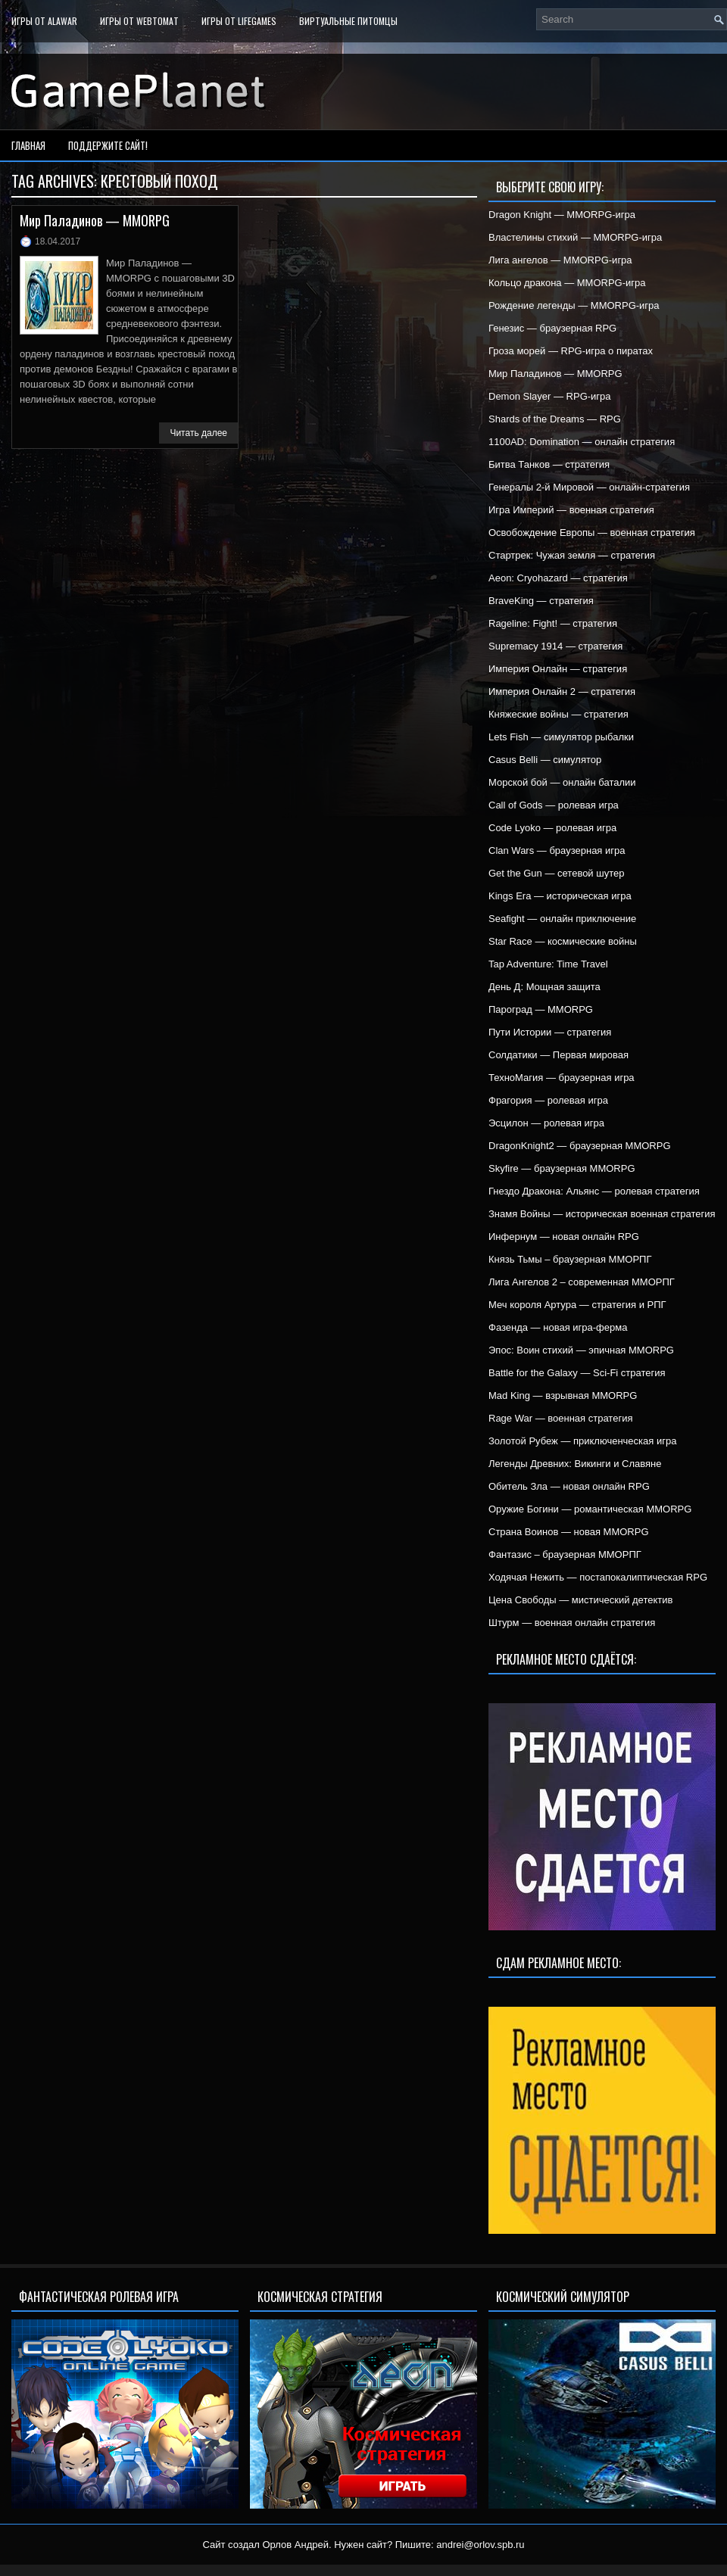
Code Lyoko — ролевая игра (552, 827)
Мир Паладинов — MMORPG (95, 220)
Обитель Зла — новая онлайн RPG (569, 1486)
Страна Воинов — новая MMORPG (568, 1531)
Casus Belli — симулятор (544, 759)
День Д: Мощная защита (544, 986)
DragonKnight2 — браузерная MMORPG (579, 1145)
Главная (28, 145)
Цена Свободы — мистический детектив (580, 1600)
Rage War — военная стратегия (560, 1418)
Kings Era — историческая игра (560, 896)
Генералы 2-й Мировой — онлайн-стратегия (589, 487)
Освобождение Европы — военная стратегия (591, 532)
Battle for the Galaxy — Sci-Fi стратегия (577, 1372)
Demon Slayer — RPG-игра (549, 396)
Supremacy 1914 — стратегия (555, 646)
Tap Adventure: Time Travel (548, 964)
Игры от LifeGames (238, 20)
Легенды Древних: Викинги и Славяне (574, 1463)
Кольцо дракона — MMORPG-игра (567, 282)
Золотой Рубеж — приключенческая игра (582, 1441)
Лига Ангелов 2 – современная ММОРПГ (581, 1282)
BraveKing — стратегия (541, 600)
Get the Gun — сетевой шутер (556, 873)
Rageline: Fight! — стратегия (552, 623)
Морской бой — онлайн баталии (562, 782)
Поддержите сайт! (108, 145)
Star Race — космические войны (562, 941)
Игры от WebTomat (139, 20)
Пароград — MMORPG (540, 1009)
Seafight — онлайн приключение (562, 918)
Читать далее (198, 433)
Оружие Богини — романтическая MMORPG (589, 1509)
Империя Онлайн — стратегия (557, 668)
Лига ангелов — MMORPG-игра (560, 260)
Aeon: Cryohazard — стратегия (558, 578)
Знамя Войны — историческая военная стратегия (602, 1213)
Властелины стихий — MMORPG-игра (575, 237)
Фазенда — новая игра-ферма (557, 1327)
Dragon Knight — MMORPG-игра (561, 214)
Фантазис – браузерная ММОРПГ (564, 1554)
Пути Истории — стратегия (549, 1032)
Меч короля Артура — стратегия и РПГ (577, 1304)
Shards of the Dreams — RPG (554, 419)
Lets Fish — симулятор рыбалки (561, 737)
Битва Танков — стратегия (549, 464)
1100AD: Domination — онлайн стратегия (581, 441)
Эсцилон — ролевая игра (546, 1123)
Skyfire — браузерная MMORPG (561, 1168)
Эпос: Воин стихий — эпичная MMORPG (581, 1350)
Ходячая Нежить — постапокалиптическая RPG (597, 1577)
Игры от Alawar (44, 20)
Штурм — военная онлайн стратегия (571, 1622)
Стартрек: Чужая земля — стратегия (571, 555)
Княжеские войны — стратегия (558, 714)
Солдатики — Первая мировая (558, 1055)
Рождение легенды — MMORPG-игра (574, 305)
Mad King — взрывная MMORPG (562, 1395)
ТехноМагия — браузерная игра (561, 1077)
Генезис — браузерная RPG (552, 328)
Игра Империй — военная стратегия (571, 510)
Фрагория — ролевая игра (548, 1100)
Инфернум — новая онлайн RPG (563, 1236)
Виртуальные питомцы (348, 20)
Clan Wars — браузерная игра (556, 850)
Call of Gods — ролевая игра (553, 805)
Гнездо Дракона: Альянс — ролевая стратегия (594, 1191)
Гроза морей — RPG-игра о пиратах (570, 351)
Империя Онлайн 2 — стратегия (561, 691)
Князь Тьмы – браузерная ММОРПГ (569, 1259)
